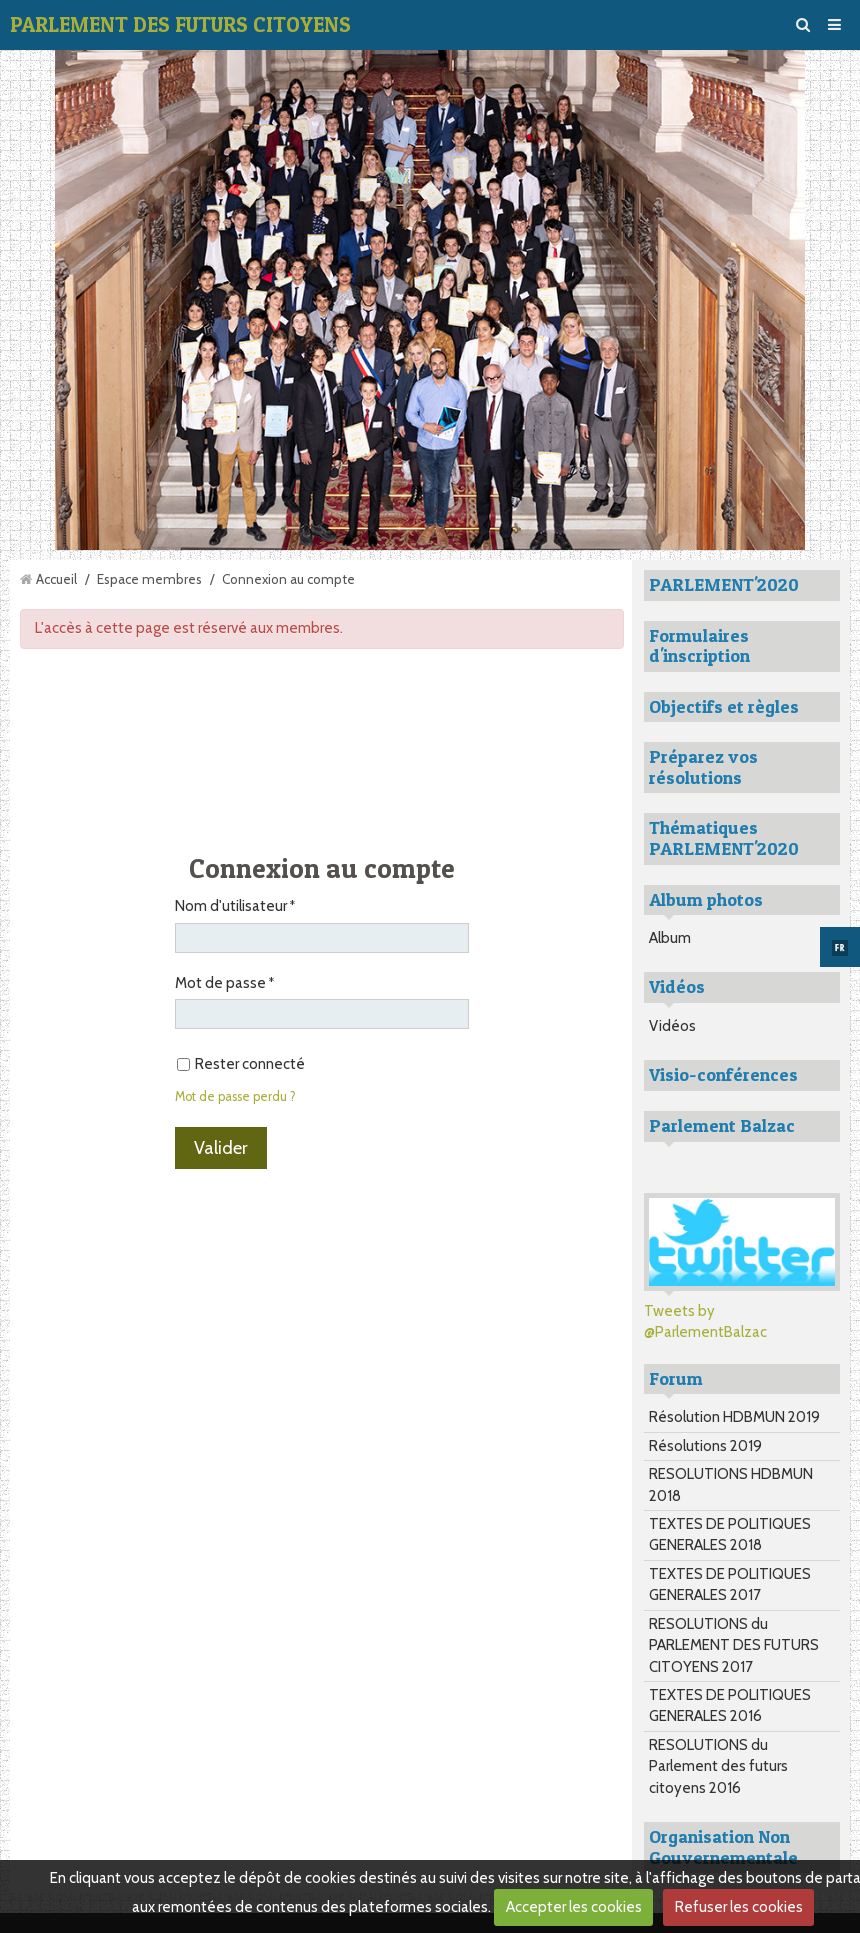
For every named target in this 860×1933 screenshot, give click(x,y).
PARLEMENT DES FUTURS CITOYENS (180, 24)
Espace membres (149, 579)
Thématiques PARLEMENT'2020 (724, 838)
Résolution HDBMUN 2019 (734, 1417)
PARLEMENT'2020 (724, 584)
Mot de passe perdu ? (235, 1096)
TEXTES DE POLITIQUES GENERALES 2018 (730, 1534)
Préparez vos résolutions (703, 767)
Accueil (56, 579)
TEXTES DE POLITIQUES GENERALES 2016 (730, 1705)
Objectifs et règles (724, 706)
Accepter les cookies (574, 1907)
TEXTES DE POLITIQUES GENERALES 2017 (730, 1584)
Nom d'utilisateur (231, 906)
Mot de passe (220, 983)
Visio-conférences (723, 1074)
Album (670, 938)
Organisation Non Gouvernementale (723, 1847)
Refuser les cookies (739, 1907)
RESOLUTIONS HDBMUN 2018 (731, 1484)
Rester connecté (241, 1064)
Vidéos (672, 1026)
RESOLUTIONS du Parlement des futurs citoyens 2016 (718, 1766)
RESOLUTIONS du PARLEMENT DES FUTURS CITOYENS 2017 (734, 1645)
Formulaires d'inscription (699, 646)
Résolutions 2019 (705, 1446)
